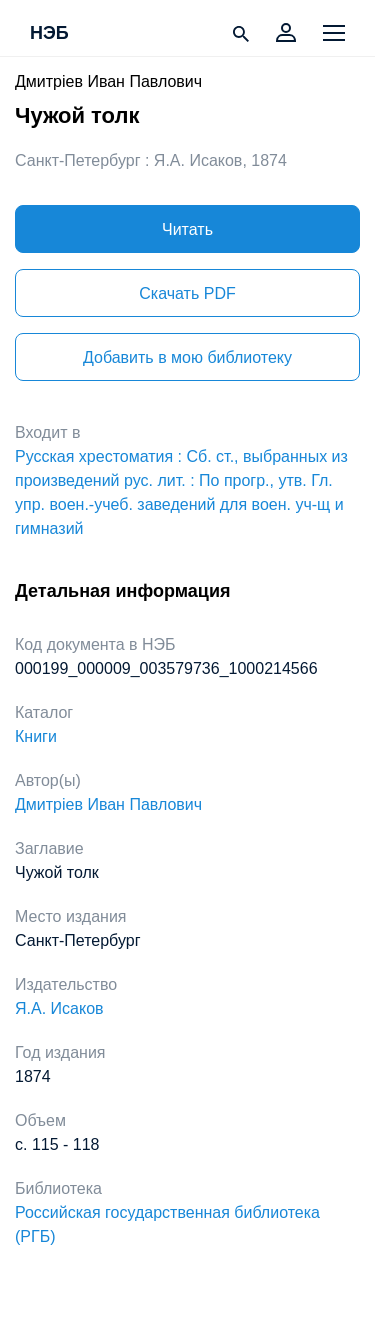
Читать (187, 229)
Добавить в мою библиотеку (187, 357)
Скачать (187, 293)
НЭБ (49, 34)
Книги (36, 736)
